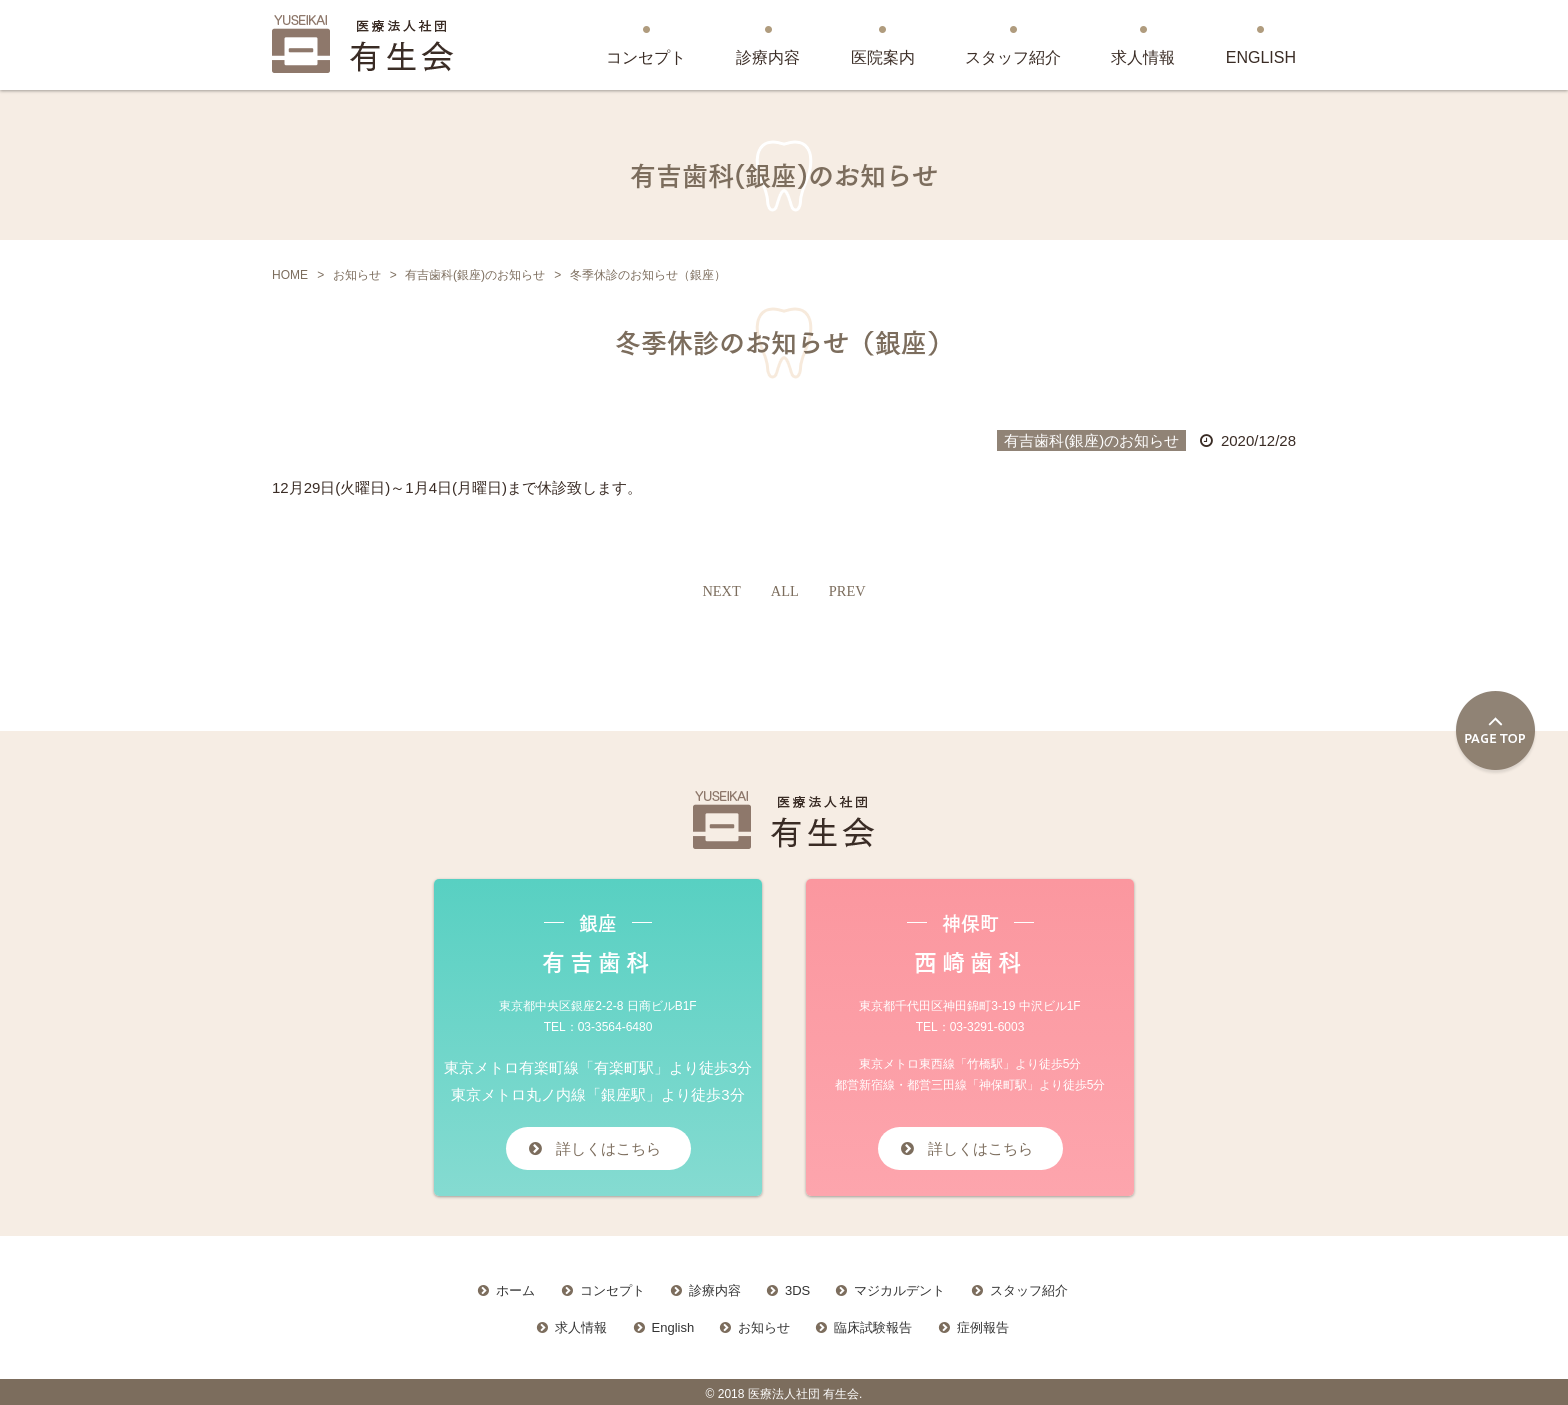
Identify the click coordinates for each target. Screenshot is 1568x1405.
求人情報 (1143, 57)
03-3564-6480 (615, 1027)
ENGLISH (1261, 57)
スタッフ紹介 (1013, 57)
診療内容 (768, 57)
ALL (784, 591)
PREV (848, 591)
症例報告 (983, 1322)
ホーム (515, 1286)
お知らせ (764, 1322)
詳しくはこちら (608, 1146)
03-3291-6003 (987, 1027)
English (673, 1322)
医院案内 (883, 57)
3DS (797, 1286)
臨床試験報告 (873, 1322)
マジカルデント (899, 1286)
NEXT (720, 591)
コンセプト (646, 57)
